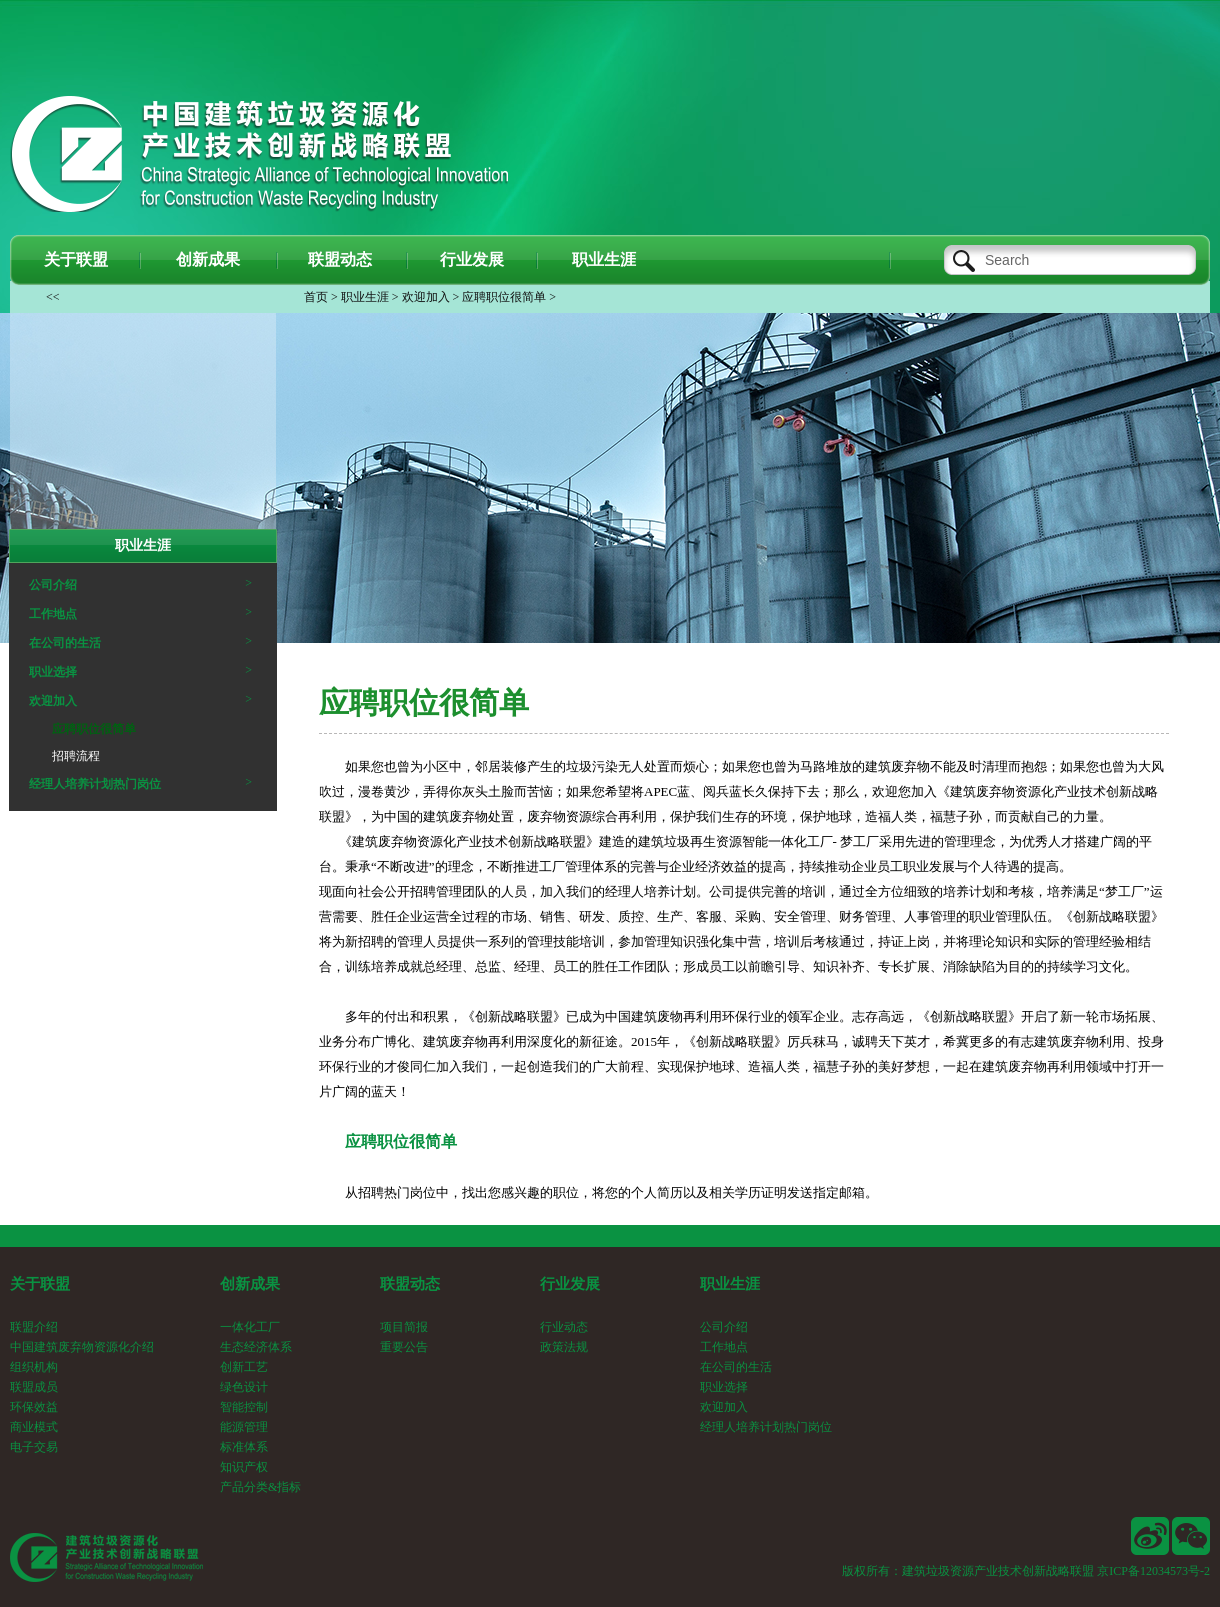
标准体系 (244, 1447)
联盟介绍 (34, 1327)
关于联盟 (40, 1284)
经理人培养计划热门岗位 (95, 784)
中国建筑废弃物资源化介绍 (82, 1347)
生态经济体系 (256, 1347)
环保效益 (34, 1407)
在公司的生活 (65, 643)
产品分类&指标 (260, 1487)
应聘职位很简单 (504, 297)
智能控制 (244, 1407)
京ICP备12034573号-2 (1153, 1571)
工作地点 (53, 614)
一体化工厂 (250, 1327)
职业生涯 (365, 297)
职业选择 (53, 672)
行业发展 (570, 1284)
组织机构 (34, 1367)
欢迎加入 (426, 297)
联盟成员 (34, 1387)
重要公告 (404, 1347)
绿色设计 (244, 1387)
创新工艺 (244, 1367)
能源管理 (244, 1427)
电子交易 (34, 1447)
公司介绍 (53, 585)
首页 (316, 297)
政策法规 (564, 1347)
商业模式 (34, 1427)
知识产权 (244, 1467)
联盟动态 (410, 1284)
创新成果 (250, 1284)
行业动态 (564, 1327)
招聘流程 (76, 756)
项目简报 (404, 1327)
